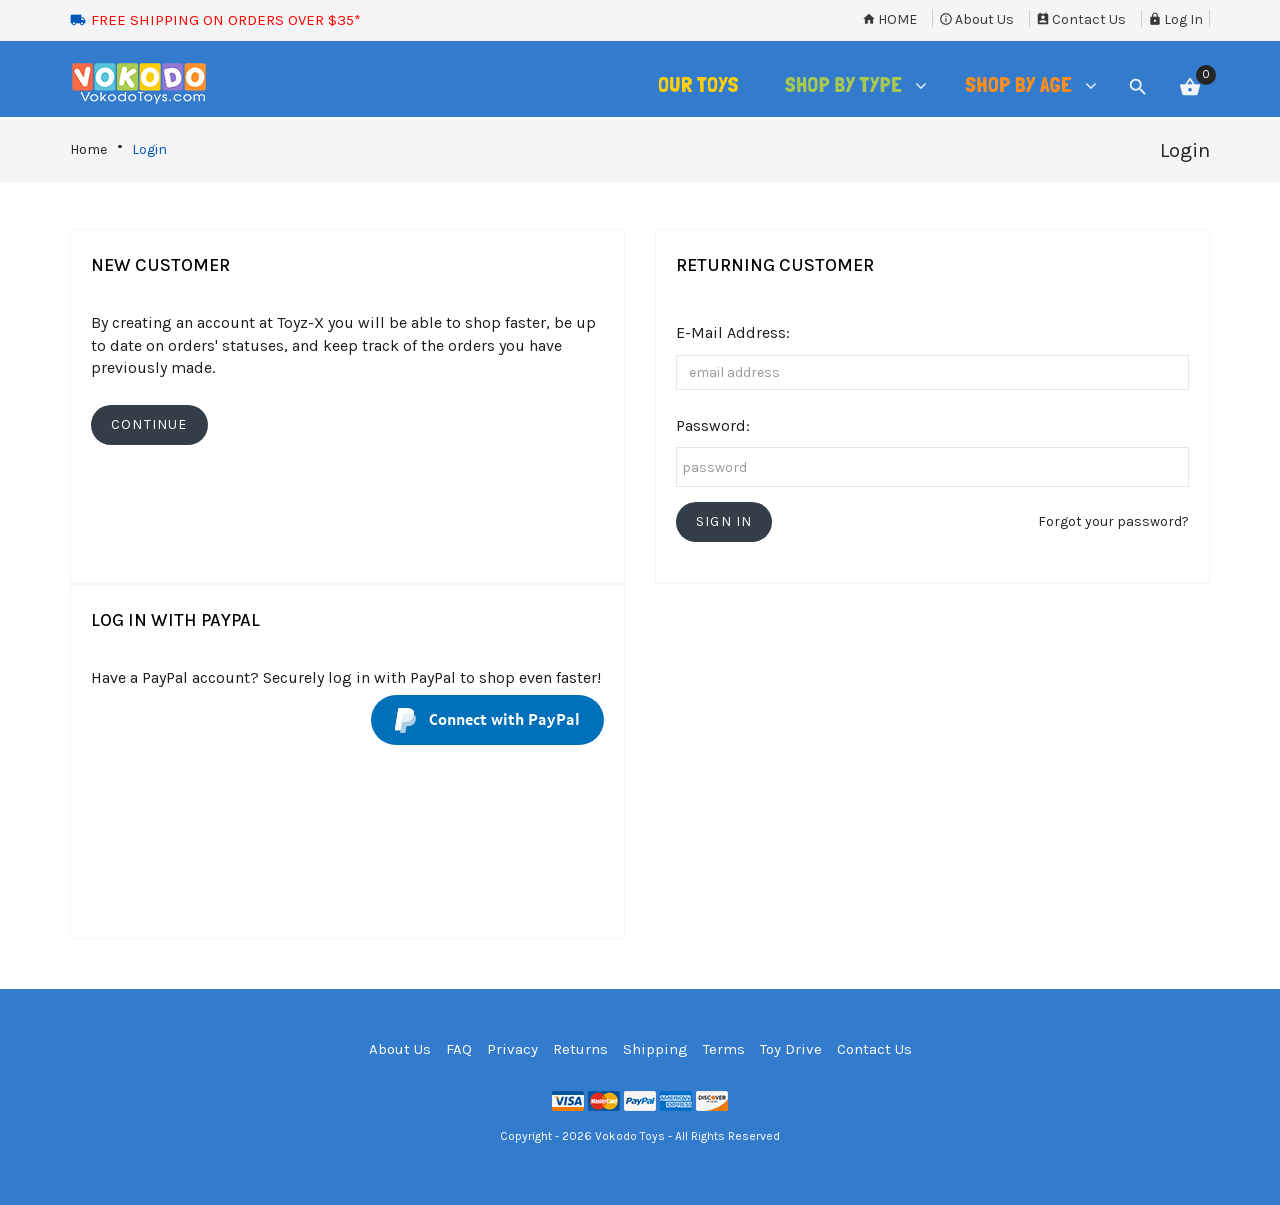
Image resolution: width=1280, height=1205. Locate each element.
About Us (976, 19)
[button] (724, 522)
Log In (1175, 19)
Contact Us (1081, 19)
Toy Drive (791, 1049)
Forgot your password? (1113, 521)
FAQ (459, 1049)
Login (149, 149)
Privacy (512, 1049)
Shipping (655, 1049)
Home (889, 19)
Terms (724, 1049)
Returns (580, 1049)
